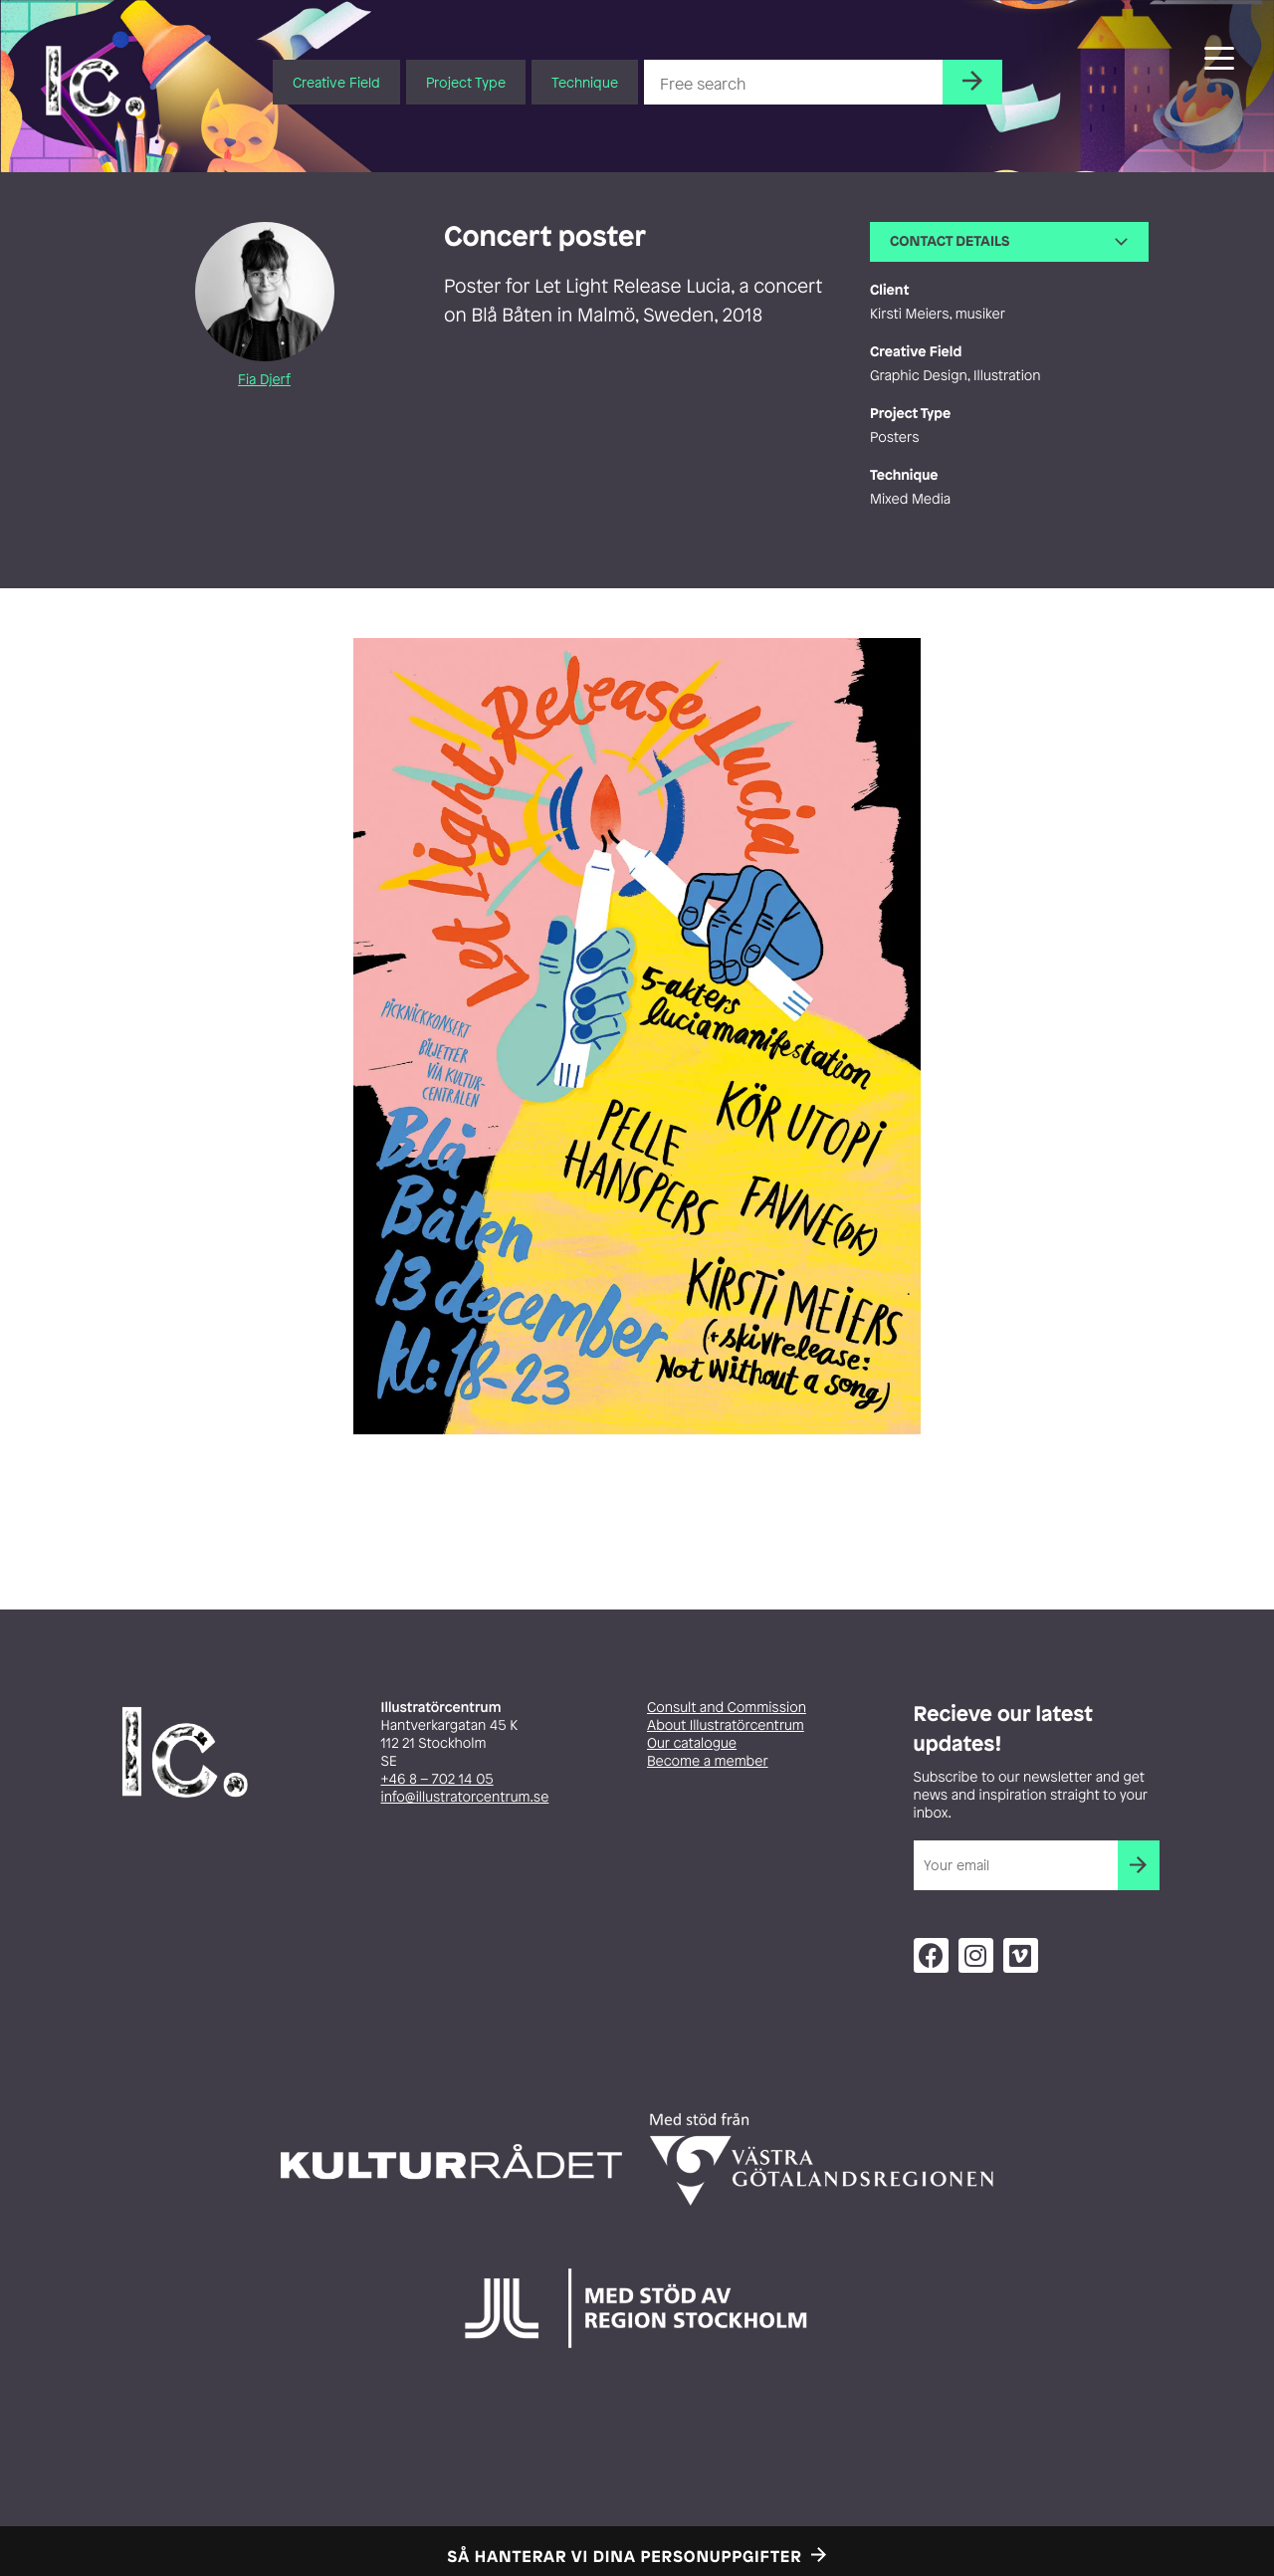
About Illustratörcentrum (725, 1725)
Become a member (707, 1761)
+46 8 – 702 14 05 (437, 1779)
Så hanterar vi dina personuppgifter (625, 2556)
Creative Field (336, 82)
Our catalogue (692, 1743)
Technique (584, 82)
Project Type (466, 82)
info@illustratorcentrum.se (465, 1797)
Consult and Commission (726, 1707)
